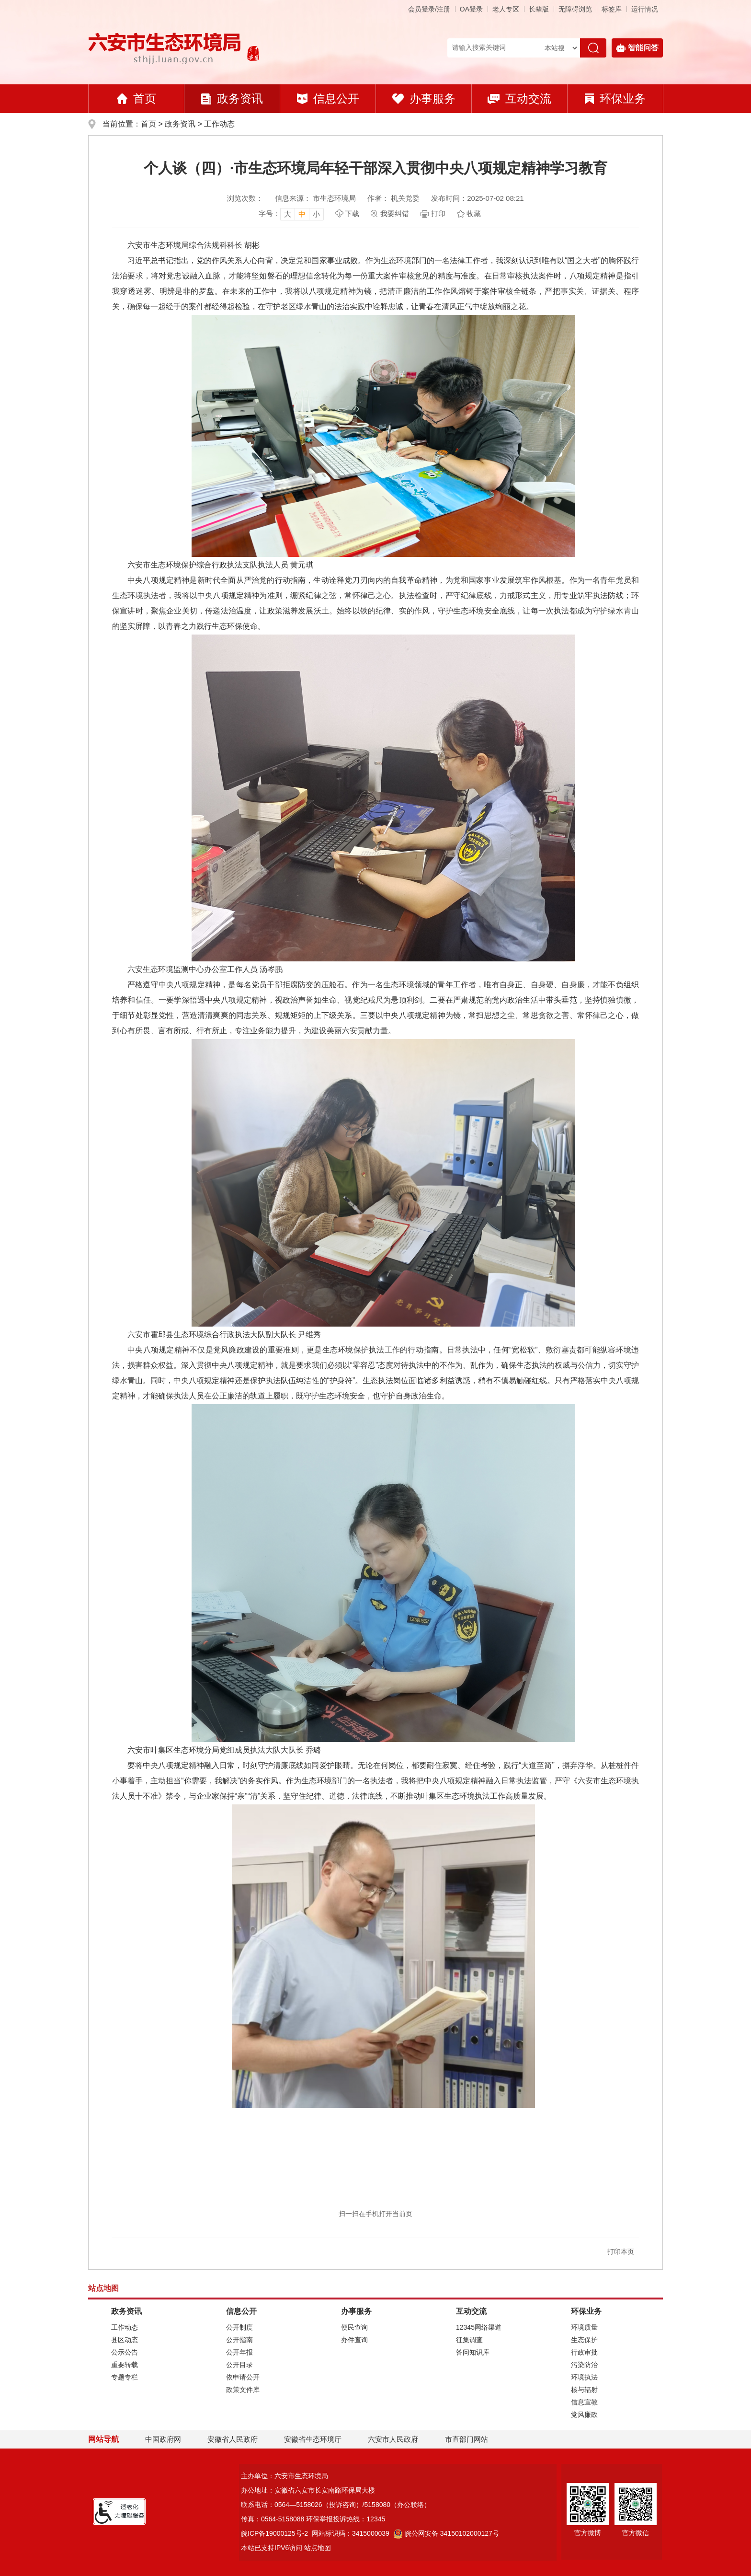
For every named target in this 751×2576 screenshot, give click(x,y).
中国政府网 (163, 2439)
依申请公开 (243, 2377)
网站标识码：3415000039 (350, 2533)
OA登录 (471, 9)
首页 (136, 98)
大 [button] (287, 214)
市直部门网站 (471, 2439)
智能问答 (637, 48)
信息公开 (328, 98)
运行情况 (644, 9)
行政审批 (584, 2352)
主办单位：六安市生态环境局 (284, 2476)
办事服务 (423, 98)
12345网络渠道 (478, 2327)
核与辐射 (584, 2389)
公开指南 (239, 2340)
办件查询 (354, 2340)
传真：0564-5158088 (272, 2519)
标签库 (612, 9)
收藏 (474, 213)
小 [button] (316, 214)
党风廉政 (584, 2414)
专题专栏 (124, 2377)
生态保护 (584, 2340)
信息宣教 (584, 2402)
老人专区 (505, 9)
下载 (352, 213)
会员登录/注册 (429, 9)
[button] (539, 9)
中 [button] (302, 214)
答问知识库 (472, 2352)
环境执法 (584, 2377)
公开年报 (239, 2352)
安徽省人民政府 (232, 2439)
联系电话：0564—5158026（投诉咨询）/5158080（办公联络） (336, 2504)
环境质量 (584, 2327)
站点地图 (317, 2548)
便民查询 (354, 2327)
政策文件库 (243, 2389)
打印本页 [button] (620, 2251)
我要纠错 (394, 213)
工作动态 (219, 124)
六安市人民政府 (393, 2439)
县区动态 (124, 2340)
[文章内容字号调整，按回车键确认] (291, 213)
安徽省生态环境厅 (312, 2439)
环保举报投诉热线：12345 (345, 2519)
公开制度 (239, 2327)
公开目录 (239, 2364)
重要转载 (124, 2364)
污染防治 (584, 2364)
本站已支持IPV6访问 (271, 2548)
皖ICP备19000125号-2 (274, 2533)
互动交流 (519, 98)
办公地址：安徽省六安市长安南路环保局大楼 (308, 2490)
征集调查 (469, 2340)
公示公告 (124, 2352)
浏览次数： (245, 198)
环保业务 (615, 98)
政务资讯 (232, 98)
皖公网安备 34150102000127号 (446, 2533)
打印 (438, 213)
